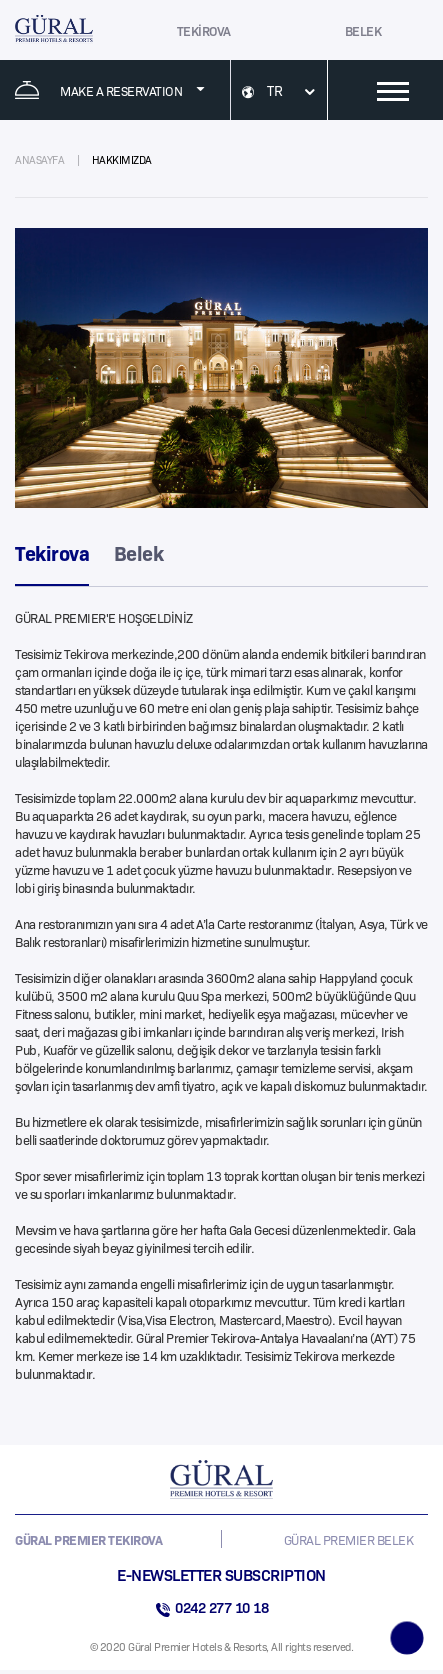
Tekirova (52, 552)
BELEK (363, 30)
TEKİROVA (204, 30)
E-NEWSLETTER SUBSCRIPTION (221, 1574)
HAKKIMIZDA (122, 159)
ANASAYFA (39, 159)
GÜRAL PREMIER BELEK (349, 1539)
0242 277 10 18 (221, 1607)
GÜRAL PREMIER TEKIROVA (88, 1539)
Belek (139, 552)
